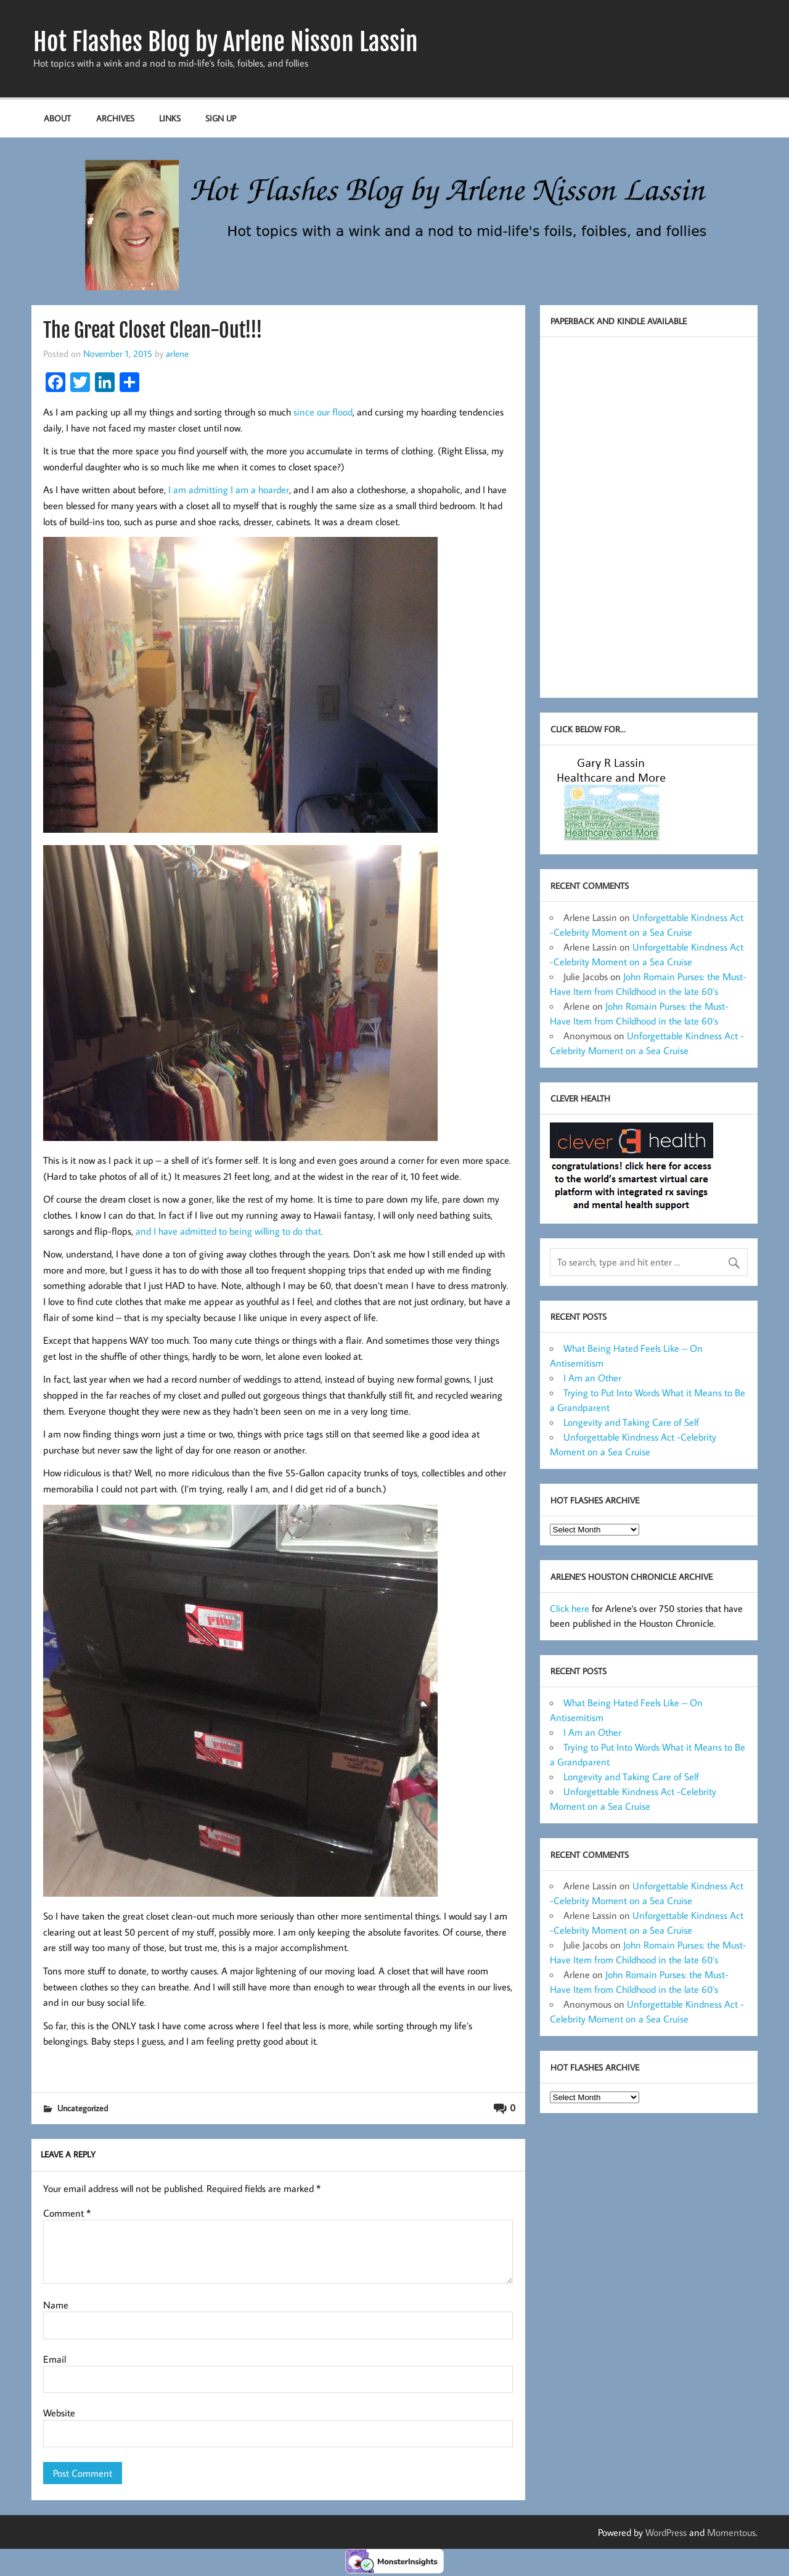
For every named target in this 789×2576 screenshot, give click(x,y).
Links (170, 118)
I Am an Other (592, 1378)
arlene (177, 353)
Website (59, 2413)
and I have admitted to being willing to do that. (229, 1231)
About (57, 118)
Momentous (731, 2532)
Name (55, 2305)
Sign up (220, 118)
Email (54, 2359)
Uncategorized (82, 2108)
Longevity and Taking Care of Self (631, 1422)
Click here (569, 1608)
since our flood (322, 412)
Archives (115, 118)
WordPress (666, 2532)
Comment (67, 2213)
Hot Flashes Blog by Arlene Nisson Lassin (225, 42)
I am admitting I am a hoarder (228, 489)
